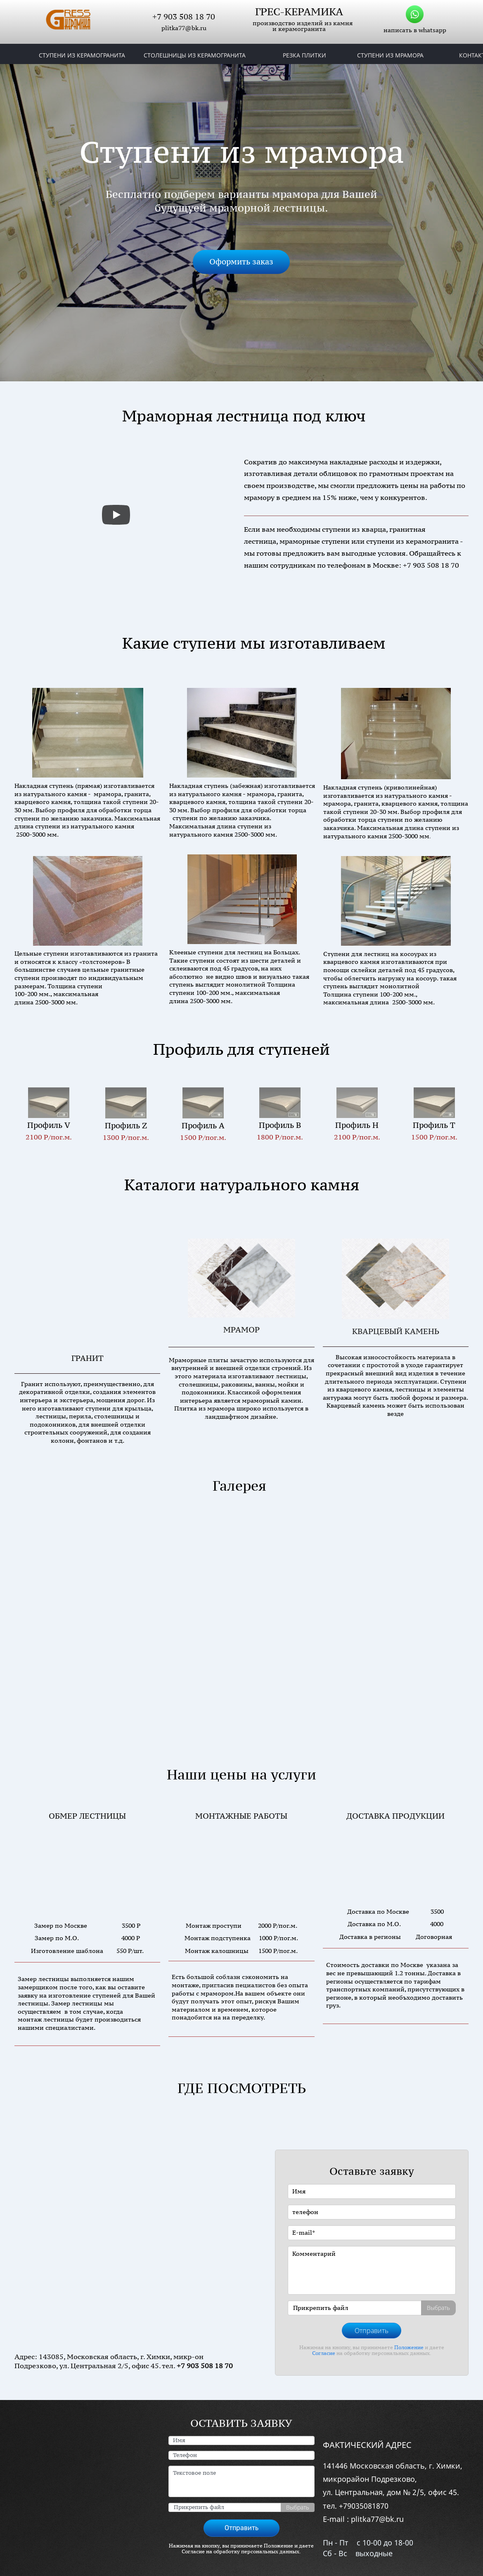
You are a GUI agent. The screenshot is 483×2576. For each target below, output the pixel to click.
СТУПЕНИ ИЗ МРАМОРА (390, 55)
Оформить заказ (241, 261)
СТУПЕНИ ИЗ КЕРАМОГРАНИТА (82, 55)
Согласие (323, 2329)
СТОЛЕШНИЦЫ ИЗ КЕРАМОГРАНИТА (195, 55)
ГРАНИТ (87, 1332)
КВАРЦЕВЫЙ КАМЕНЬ (395, 1331)
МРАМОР (241, 1329)
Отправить (371, 2306)
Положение (409, 2323)
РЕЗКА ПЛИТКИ (304, 55)
